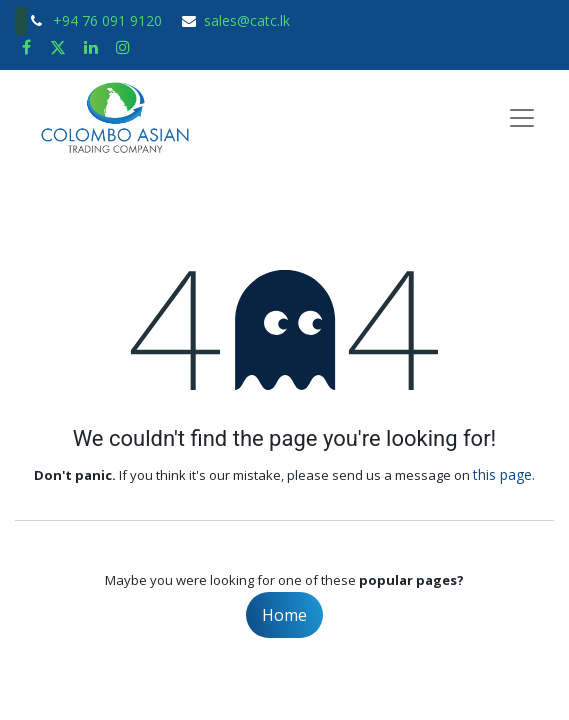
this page (502, 474)
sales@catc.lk (247, 20)
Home (284, 615)
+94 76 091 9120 (109, 20)
